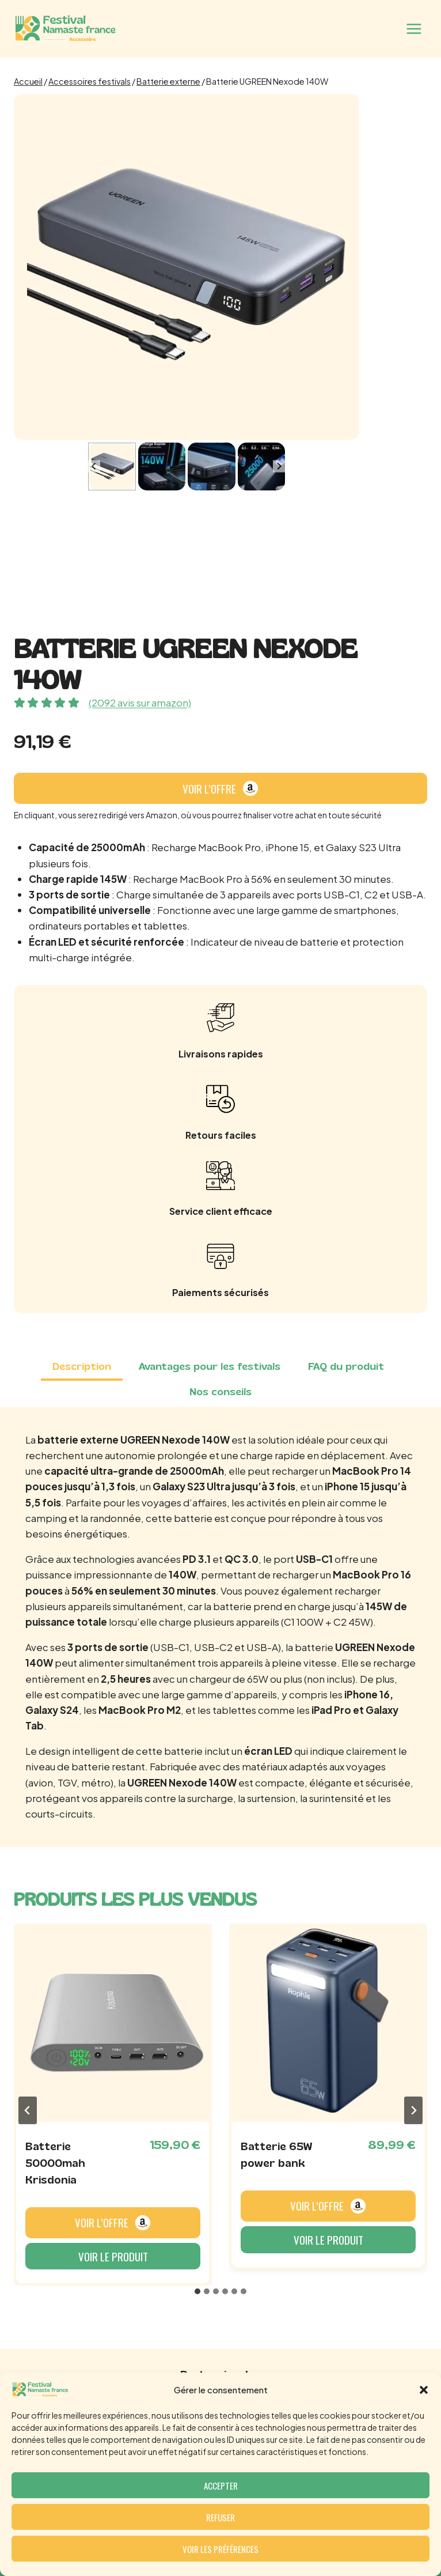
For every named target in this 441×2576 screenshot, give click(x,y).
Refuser (220, 2517)
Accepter (221, 2485)
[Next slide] (279, 466)
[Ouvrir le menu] (413, 28)
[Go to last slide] (94, 466)
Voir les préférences (220, 2549)
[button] (423, 2390)
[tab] (82, 1368)
